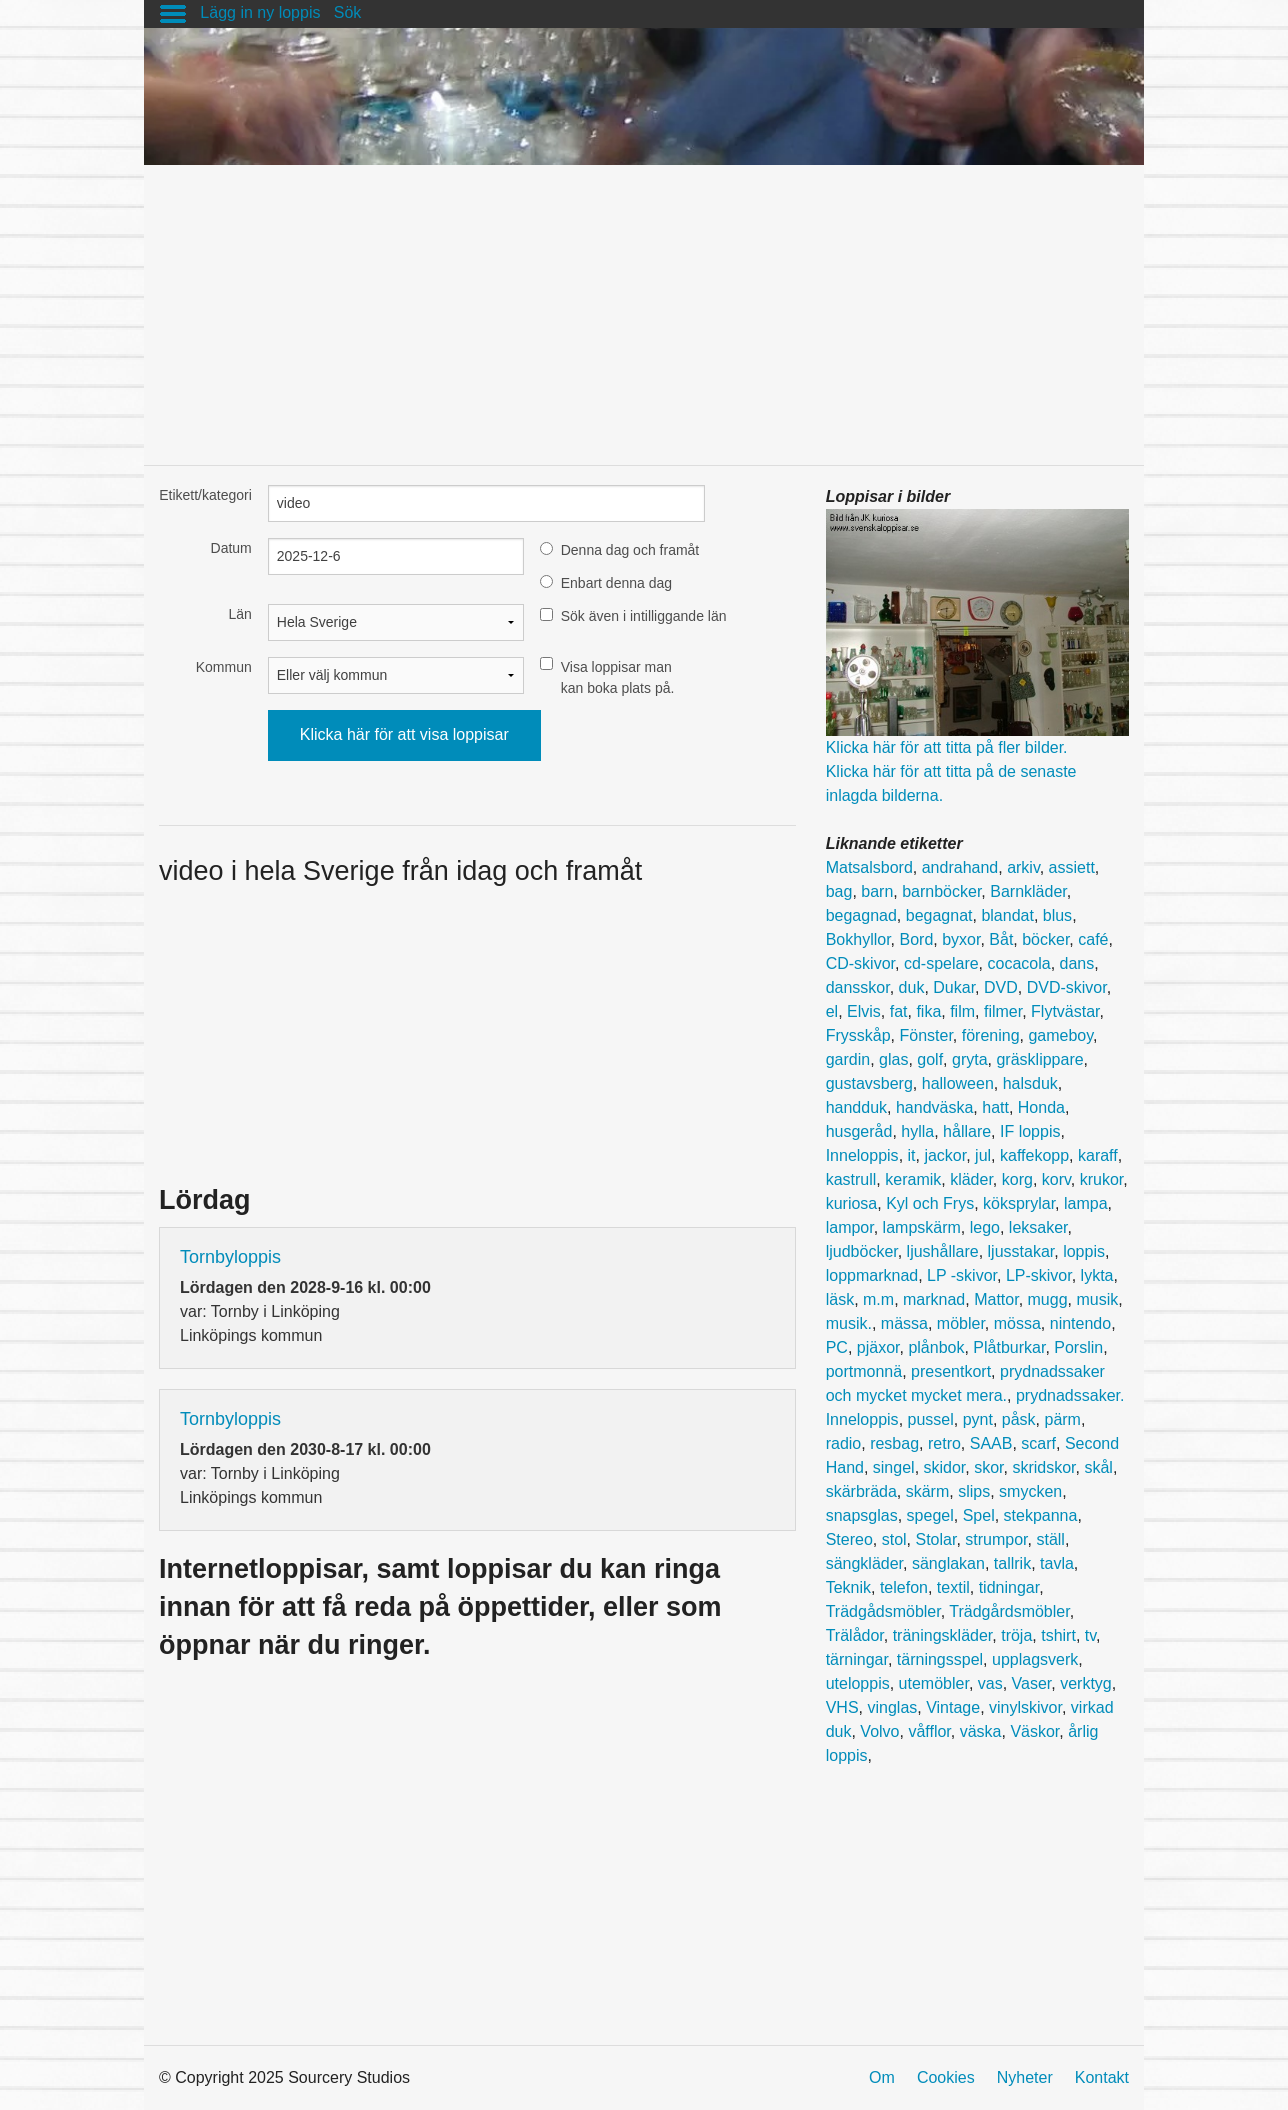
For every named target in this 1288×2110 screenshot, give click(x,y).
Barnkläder (1028, 891)
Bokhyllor (858, 939)
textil (953, 1587)
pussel (931, 1419)
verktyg (1086, 1683)
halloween (958, 1083)
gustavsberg (869, 1083)
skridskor (1043, 1467)
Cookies (946, 2077)
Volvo (879, 1731)
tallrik (1012, 1563)
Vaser (1032, 1683)
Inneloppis (862, 1155)
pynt (978, 1419)
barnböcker (941, 891)
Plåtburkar (1009, 1347)
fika (928, 1011)
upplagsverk (1035, 1659)
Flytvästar (1065, 1011)
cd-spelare (941, 963)
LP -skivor (962, 1275)
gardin (848, 1059)
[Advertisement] (644, 305)
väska (981, 1731)
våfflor (929, 1731)
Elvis (864, 1011)
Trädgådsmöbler (883, 1611)
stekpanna (1041, 1515)
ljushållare (943, 1251)
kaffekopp (1034, 1155)
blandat (1007, 915)
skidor (945, 1467)
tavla (1057, 1563)
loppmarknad (872, 1275)
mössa (1017, 1323)
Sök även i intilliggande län (644, 616)
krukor (1102, 1179)
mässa (904, 1323)
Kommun (224, 667)
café (1093, 939)
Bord (916, 939)
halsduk (1030, 1083)
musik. (849, 1323)
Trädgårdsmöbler (1009, 1611)
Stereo (849, 1539)
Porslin (1078, 1347)
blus (1057, 915)
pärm (1062, 1419)
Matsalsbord (869, 867)
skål (1098, 1467)
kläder (971, 1179)
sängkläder (864, 1563)
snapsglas (862, 1515)
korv (1056, 1179)
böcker (1045, 939)
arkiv (1023, 867)
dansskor (858, 987)
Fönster (925, 1035)
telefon (904, 1587)
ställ (1050, 1539)
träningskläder (943, 1635)
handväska (934, 1107)
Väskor (1034, 1731)
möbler (961, 1323)
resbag (894, 1443)
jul (983, 1155)
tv (1090, 1635)
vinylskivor (1025, 1707)
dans (1077, 963)
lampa (1086, 1203)
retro (944, 1443)
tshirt (1058, 1635)
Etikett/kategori (205, 495)
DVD (1001, 987)
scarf (1038, 1443)
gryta (970, 1059)
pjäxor (878, 1347)
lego (985, 1227)
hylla (917, 1131)
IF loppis (1030, 1131)
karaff (1098, 1155)
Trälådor (855, 1635)
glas (893, 1059)
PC (837, 1347)
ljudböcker (862, 1251)
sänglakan (948, 1563)
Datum (231, 548)
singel (894, 1467)
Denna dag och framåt (630, 550)
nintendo (1080, 1323)
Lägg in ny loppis (260, 12)
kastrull (851, 1179)
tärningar (857, 1659)
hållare (967, 1131)
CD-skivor (860, 963)
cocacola (1019, 963)
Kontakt (1102, 2077)
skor (988, 1467)
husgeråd (859, 1131)
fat (899, 1011)
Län (239, 614)
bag (839, 891)
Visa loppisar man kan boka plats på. (618, 677)
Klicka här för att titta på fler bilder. (947, 747)
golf (930, 1059)
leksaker (1038, 1227)
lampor (850, 1227)
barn (877, 891)
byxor (961, 939)
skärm (928, 1491)
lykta (1097, 1275)
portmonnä (864, 1371)
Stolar (936, 1539)
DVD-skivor (1067, 987)
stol (894, 1539)
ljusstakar (1021, 1251)
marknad (934, 1299)
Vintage (953, 1707)
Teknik (848, 1587)
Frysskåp (858, 1035)
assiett (1072, 867)
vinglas (892, 1707)
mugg (1048, 1299)
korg (1017, 1179)
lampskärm (922, 1227)
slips (974, 1491)
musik (1097, 1299)
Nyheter (1025, 2077)
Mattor (996, 1299)
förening (991, 1035)
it (912, 1155)
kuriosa (852, 1203)
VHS (842, 1707)
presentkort (951, 1371)
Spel (979, 1515)
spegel (930, 1515)
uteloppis (858, 1683)
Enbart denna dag (616, 583)
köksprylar (1019, 1203)
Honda (1041, 1107)
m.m (878, 1299)
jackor (945, 1155)
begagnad (861, 915)
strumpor (996, 1539)
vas (990, 1683)
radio (844, 1443)
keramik (913, 1179)
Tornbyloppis (230, 1257)
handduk (856, 1107)
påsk (1019, 1419)
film (962, 1011)
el (832, 1011)
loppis (1084, 1251)
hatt (995, 1107)
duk (912, 987)
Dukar (954, 987)
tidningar (1009, 1587)
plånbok (936, 1347)
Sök (348, 12)
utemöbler (934, 1683)
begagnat (939, 915)
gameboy (1060, 1035)
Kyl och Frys (930, 1203)
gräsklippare (1039, 1059)
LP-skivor (1039, 1275)
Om (882, 2077)
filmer (1003, 1011)
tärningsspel (940, 1659)
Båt (1001, 939)
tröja (1016, 1635)
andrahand (960, 867)
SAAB (991, 1443)
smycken (1030, 1491)
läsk (840, 1299)
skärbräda (861, 1491)
